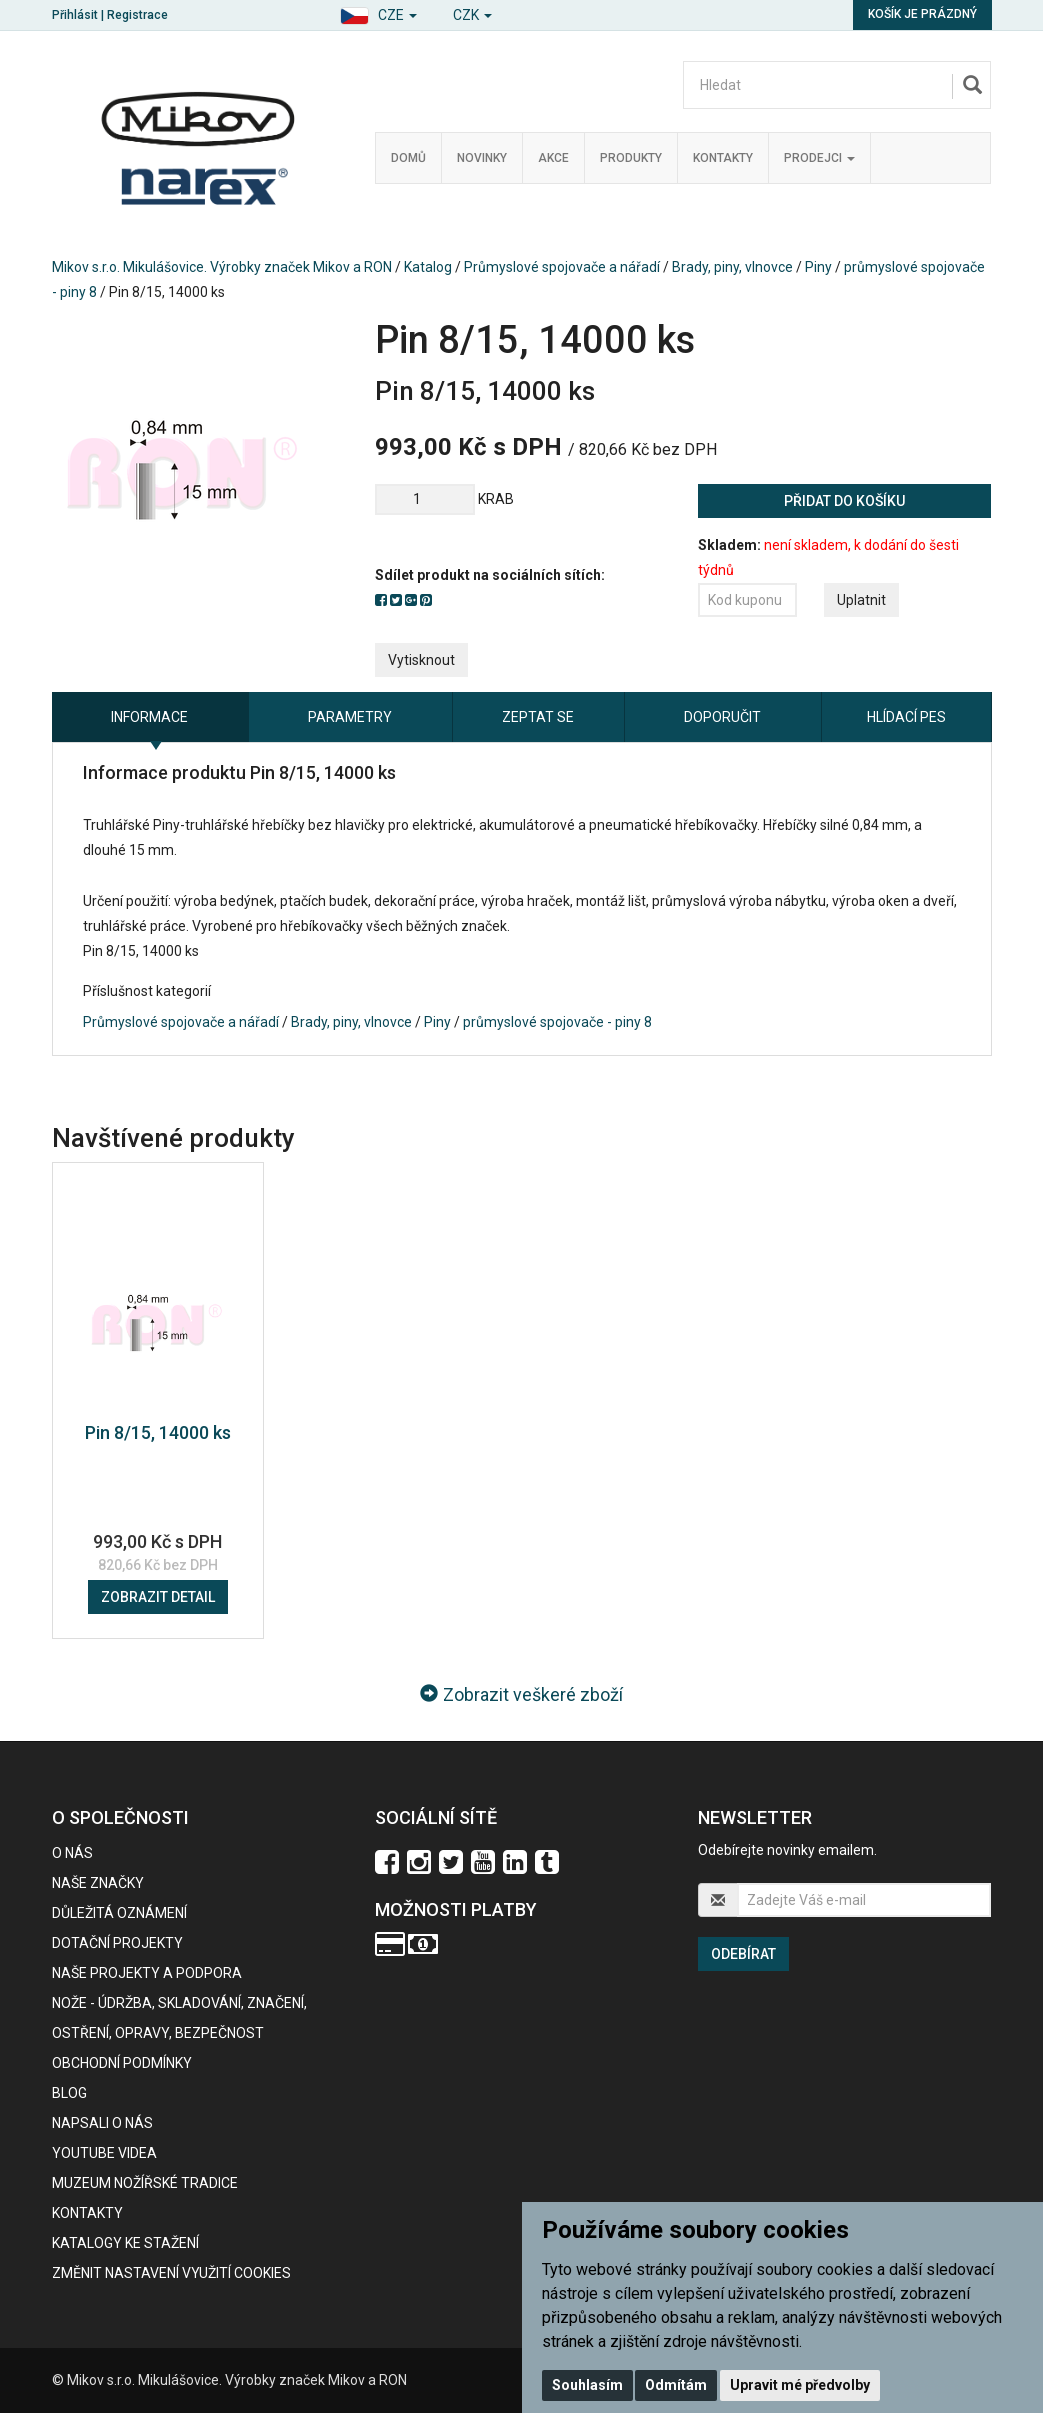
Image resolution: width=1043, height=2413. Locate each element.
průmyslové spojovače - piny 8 (557, 1022)
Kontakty (723, 158)
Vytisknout (421, 660)
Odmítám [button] (676, 2385)
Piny (818, 267)
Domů (408, 158)
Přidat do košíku (844, 501)
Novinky (482, 158)
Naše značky (98, 1883)
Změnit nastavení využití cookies (171, 2273)
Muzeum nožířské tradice (145, 2183)
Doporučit (722, 717)
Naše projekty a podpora (147, 1973)
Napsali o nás (102, 2123)
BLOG (69, 2093)
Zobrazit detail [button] (158, 1597)
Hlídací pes (906, 717)
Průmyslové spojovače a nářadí (562, 267)
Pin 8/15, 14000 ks (158, 1432)
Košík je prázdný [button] (922, 14)
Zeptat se (538, 717)
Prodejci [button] (819, 158)
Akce (553, 158)
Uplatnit (861, 600)
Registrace (137, 15)
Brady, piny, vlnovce (732, 267)
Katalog (428, 267)
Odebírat (743, 1954)
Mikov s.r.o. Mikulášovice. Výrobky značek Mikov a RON (222, 267)
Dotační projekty (117, 1943)
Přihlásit (75, 15)
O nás (72, 1853)
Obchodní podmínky (122, 2063)
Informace (149, 717)
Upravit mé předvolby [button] (800, 2385)
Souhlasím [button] (587, 2385)
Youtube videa (104, 2153)
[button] (378, 12)
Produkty (631, 158)
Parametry (350, 717)
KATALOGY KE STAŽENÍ (125, 2243)
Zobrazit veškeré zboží (521, 1694)
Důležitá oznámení (119, 1913)
